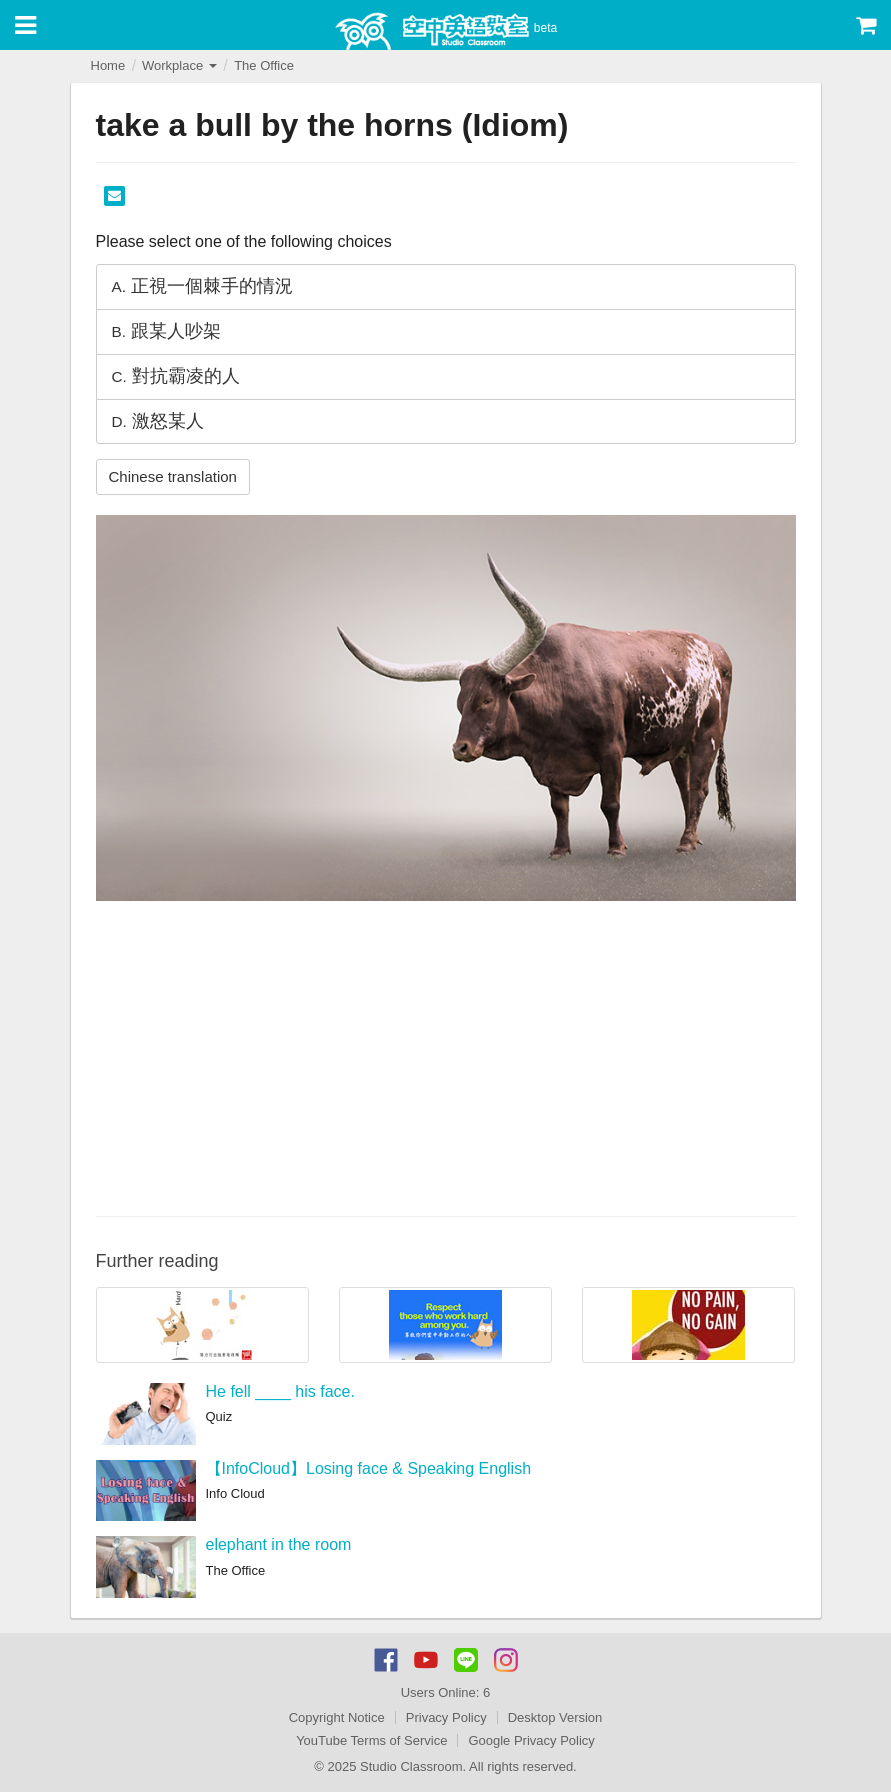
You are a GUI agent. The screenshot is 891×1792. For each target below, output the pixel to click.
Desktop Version (555, 1717)
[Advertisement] (446, 1056)
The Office (264, 65)
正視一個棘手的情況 (202, 286)
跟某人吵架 (166, 331)
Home (108, 65)
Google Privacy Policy (531, 1740)
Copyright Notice (337, 1717)
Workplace (179, 65)
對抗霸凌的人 (176, 376)
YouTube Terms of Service (371, 1740)
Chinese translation (173, 476)
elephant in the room (279, 1544)
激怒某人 (158, 421)
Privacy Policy (446, 1717)
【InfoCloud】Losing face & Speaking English (369, 1468)
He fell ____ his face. (280, 1391)
